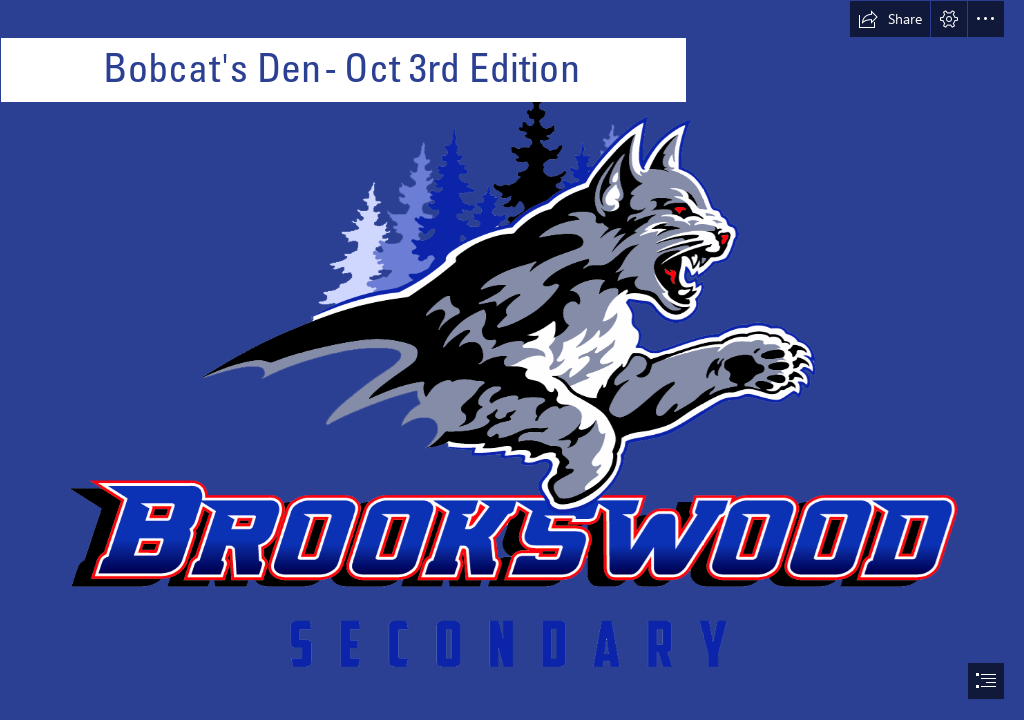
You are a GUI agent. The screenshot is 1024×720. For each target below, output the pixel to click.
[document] (512, 360)
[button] (890, 19)
